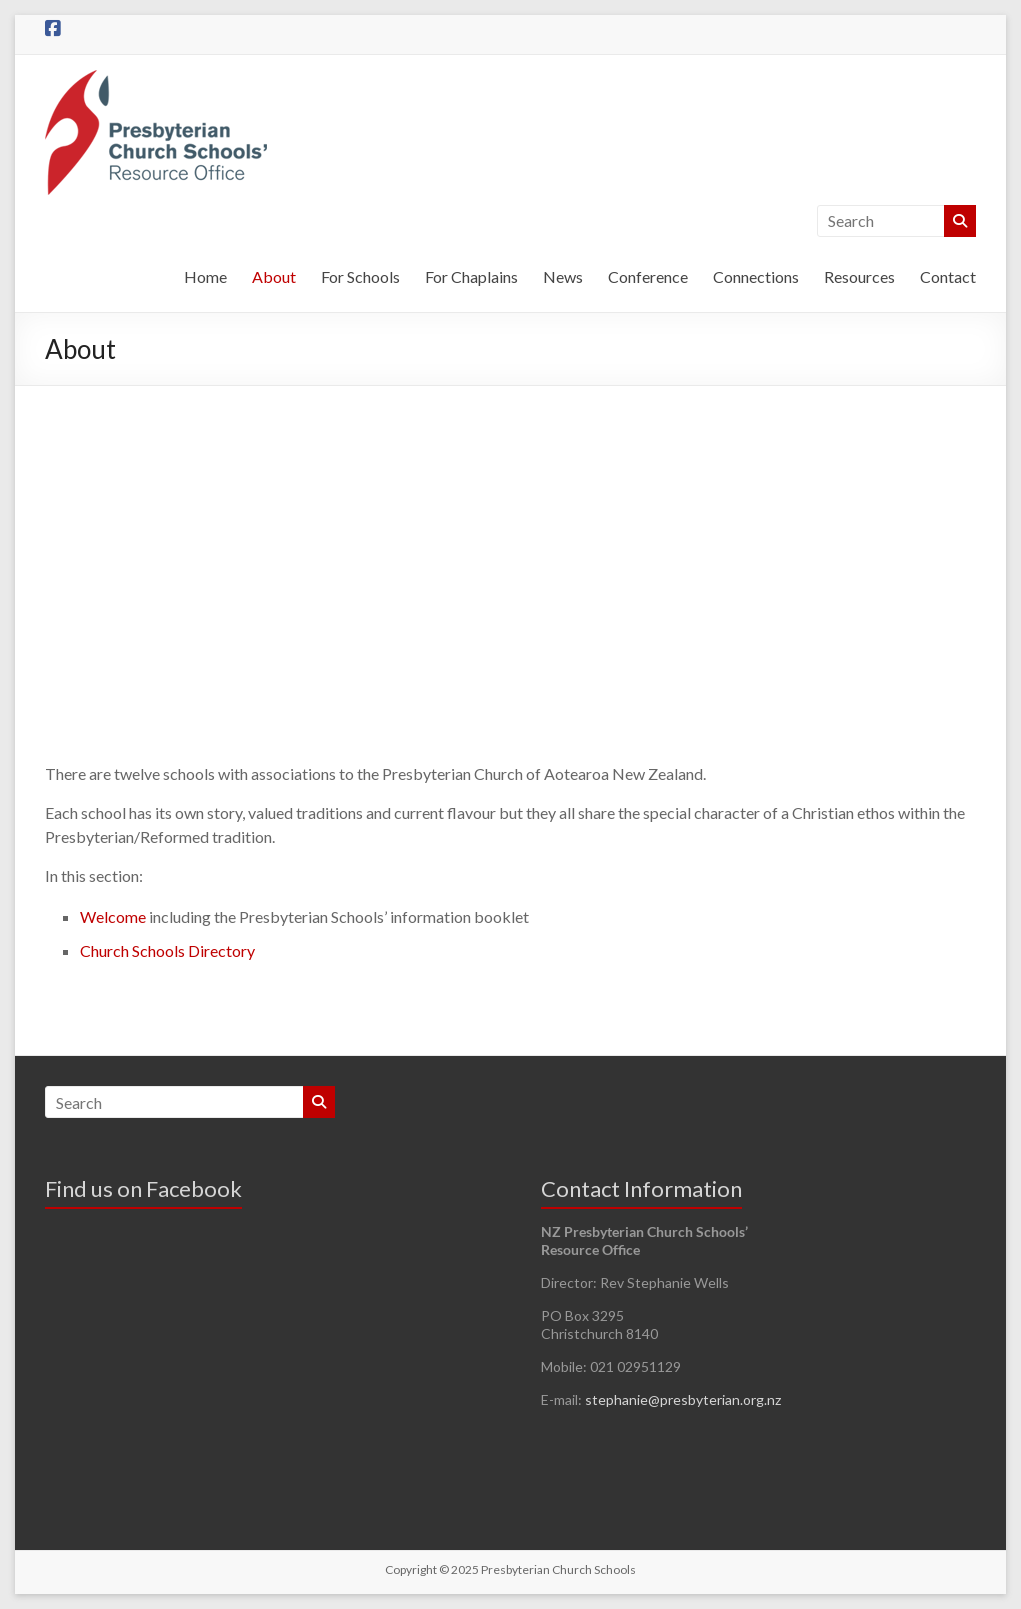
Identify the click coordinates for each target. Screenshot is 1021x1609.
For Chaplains (471, 276)
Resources (859, 276)
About (274, 276)
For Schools (360, 276)
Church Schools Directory (167, 950)
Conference (648, 276)
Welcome (113, 916)
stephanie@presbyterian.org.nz (683, 1399)
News (563, 276)
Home (205, 276)
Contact (948, 276)
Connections (756, 276)
